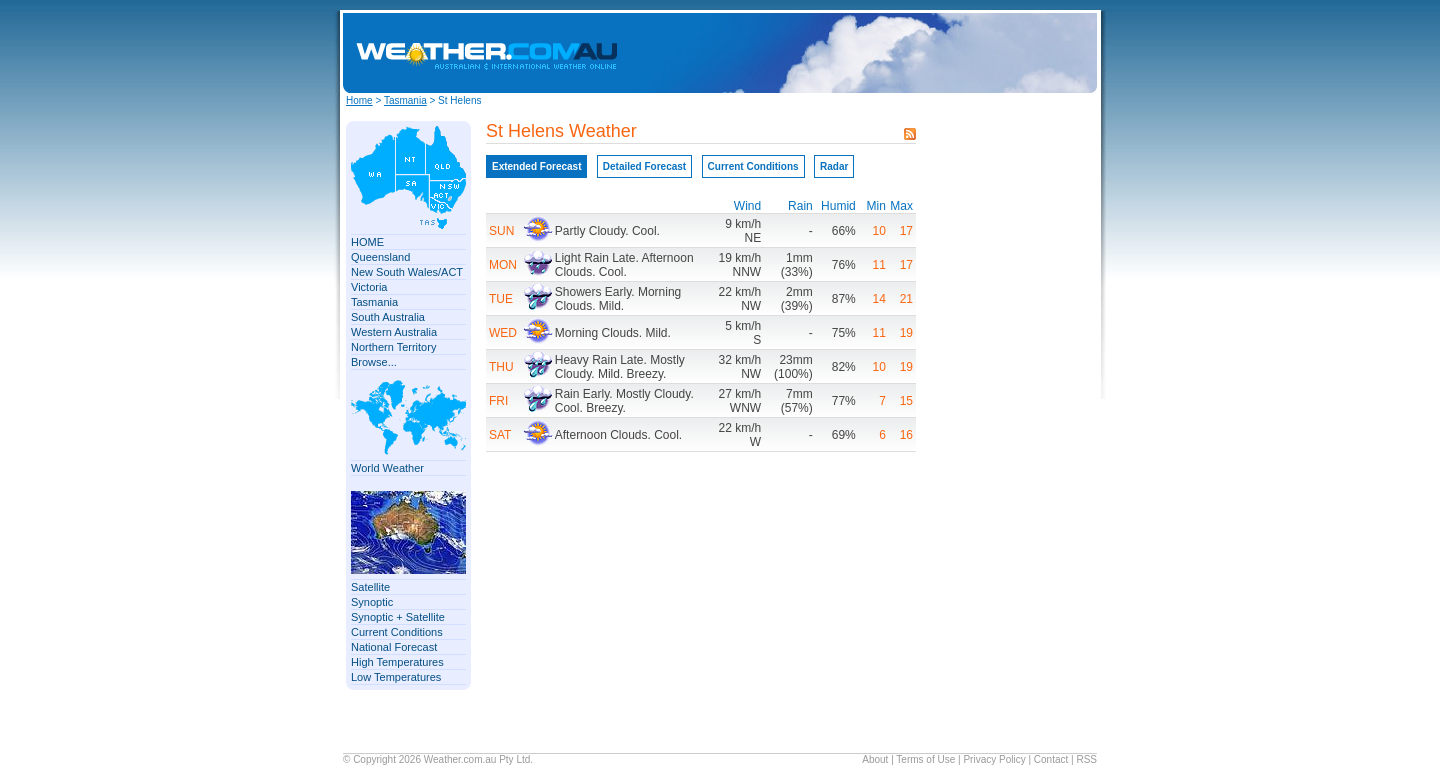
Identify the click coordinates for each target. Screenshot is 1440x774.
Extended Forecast (536, 166)
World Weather (387, 468)
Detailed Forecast (644, 166)
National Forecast (394, 647)
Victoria (369, 287)
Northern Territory (393, 347)
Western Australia (394, 332)
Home (359, 100)
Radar (834, 166)
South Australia (388, 317)
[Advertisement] (927, 53)
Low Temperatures (396, 677)
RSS (1086, 759)
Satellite (370, 587)
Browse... (374, 362)
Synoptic (372, 602)
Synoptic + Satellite (398, 617)
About (875, 759)
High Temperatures (397, 662)
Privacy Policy (994, 759)
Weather (442, 759)
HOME (367, 242)
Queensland (380, 257)
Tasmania (405, 100)
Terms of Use (925, 759)
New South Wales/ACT (407, 272)
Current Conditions (397, 632)
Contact (1051, 759)
